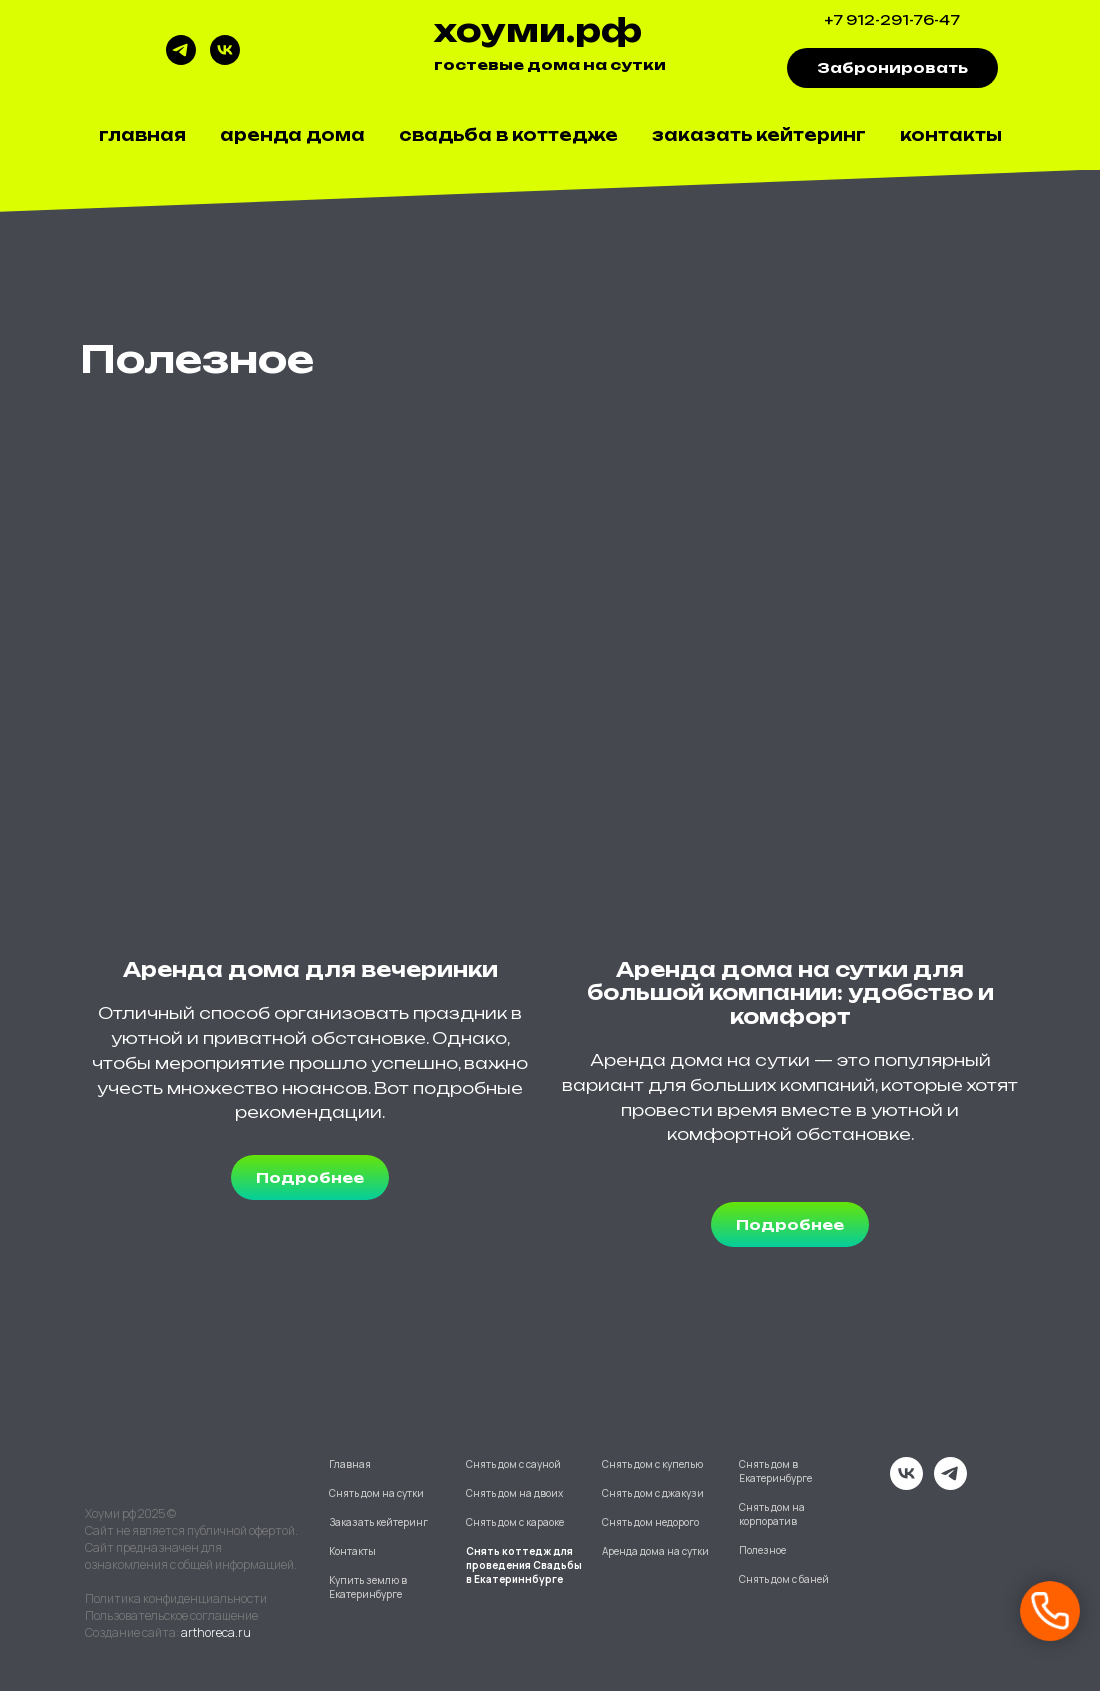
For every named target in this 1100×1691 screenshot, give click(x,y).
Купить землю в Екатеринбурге (368, 1587)
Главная (142, 135)
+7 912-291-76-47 (892, 20)
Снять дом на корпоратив (772, 1514)
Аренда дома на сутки (655, 1551)
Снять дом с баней (784, 1579)
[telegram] (181, 59)
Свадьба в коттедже (508, 135)
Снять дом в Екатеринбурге (775, 1471)
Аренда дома (292, 135)
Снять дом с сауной (513, 1464)
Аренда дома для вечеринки (310, 969)
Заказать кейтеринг (759, 135)
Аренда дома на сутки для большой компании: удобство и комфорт (790, 993)
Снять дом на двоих (514, 1493)
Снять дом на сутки (376, 1493)
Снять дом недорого (650, 1522)
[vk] (225, 59)
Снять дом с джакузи (653, 1493)
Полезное (762, 1550)
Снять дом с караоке (515, 1522)
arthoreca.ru (216, 1632)
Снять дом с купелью (652, 1464)
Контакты (951, 135)
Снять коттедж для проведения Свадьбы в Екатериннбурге (524, 1565)
